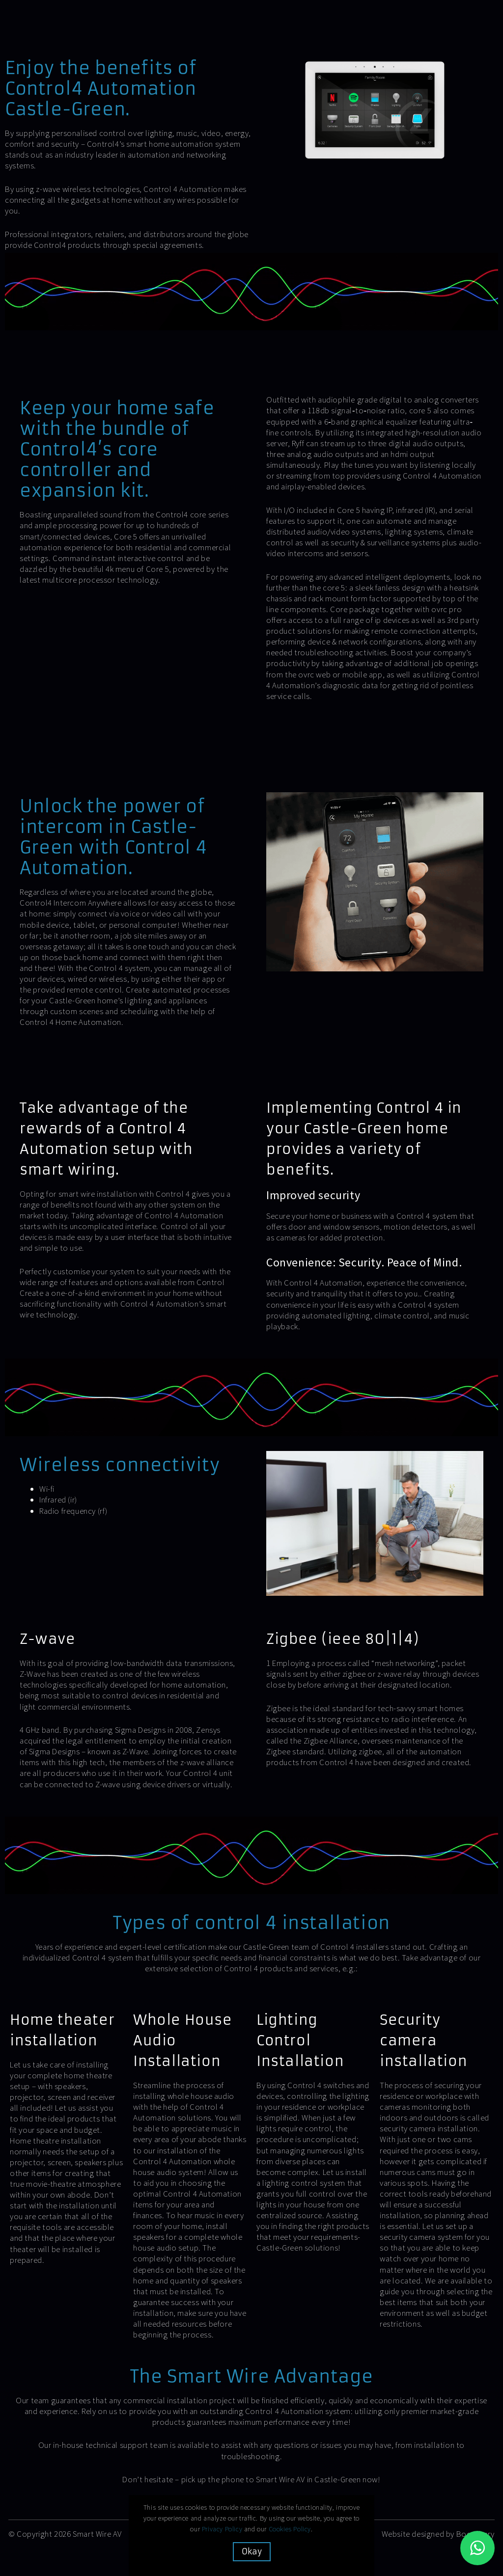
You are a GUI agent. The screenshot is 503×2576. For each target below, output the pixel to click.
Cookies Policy (290, 2528)
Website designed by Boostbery (438, 2533)
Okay (252, 2551)
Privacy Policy (222, 2528)
